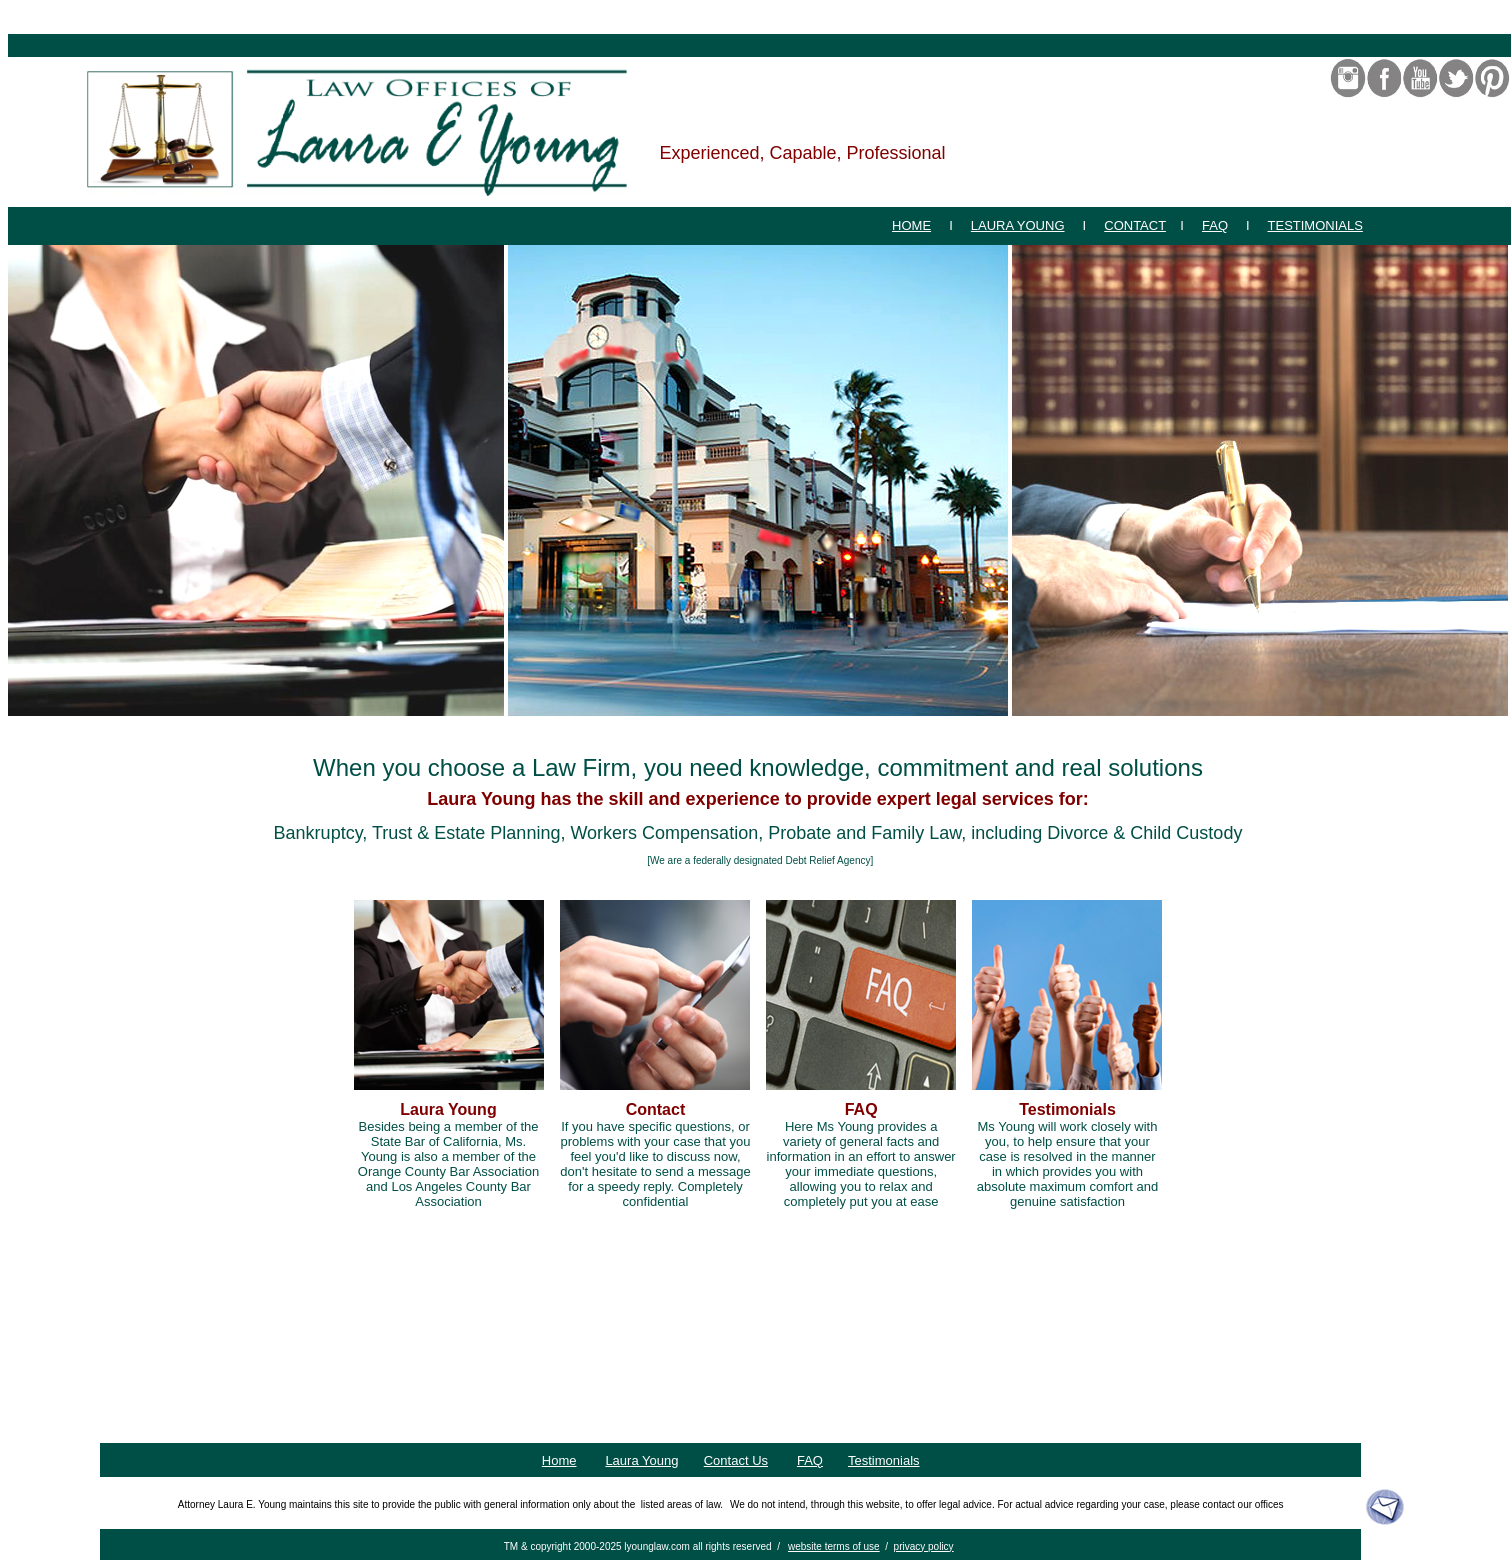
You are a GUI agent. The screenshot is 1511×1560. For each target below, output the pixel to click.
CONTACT (1135, 225)
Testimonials (884, 1460)
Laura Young (641, 1460)
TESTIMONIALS (1315, 225)
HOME (911, 225)
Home (559, 1460)
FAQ (1215, 225)
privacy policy (924, 1546)
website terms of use (834, 1546)
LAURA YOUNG (1018, 225)
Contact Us (736, 1460)
